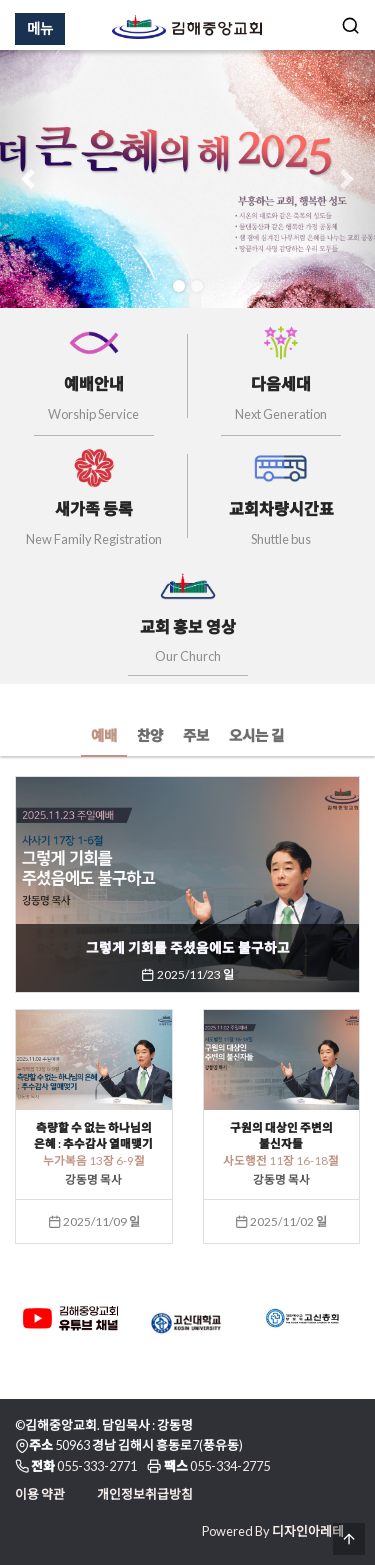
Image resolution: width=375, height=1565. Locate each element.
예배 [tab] (104, 735)
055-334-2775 (230, 1466)
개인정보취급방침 (145, 1494)
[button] (28, 179)
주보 (196, 735)
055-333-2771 (97, 1466)
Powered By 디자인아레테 (273, 1531)
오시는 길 (256, 735)
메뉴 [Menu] (40, 28)
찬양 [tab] (150, 735)
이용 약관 (40, 1494)
